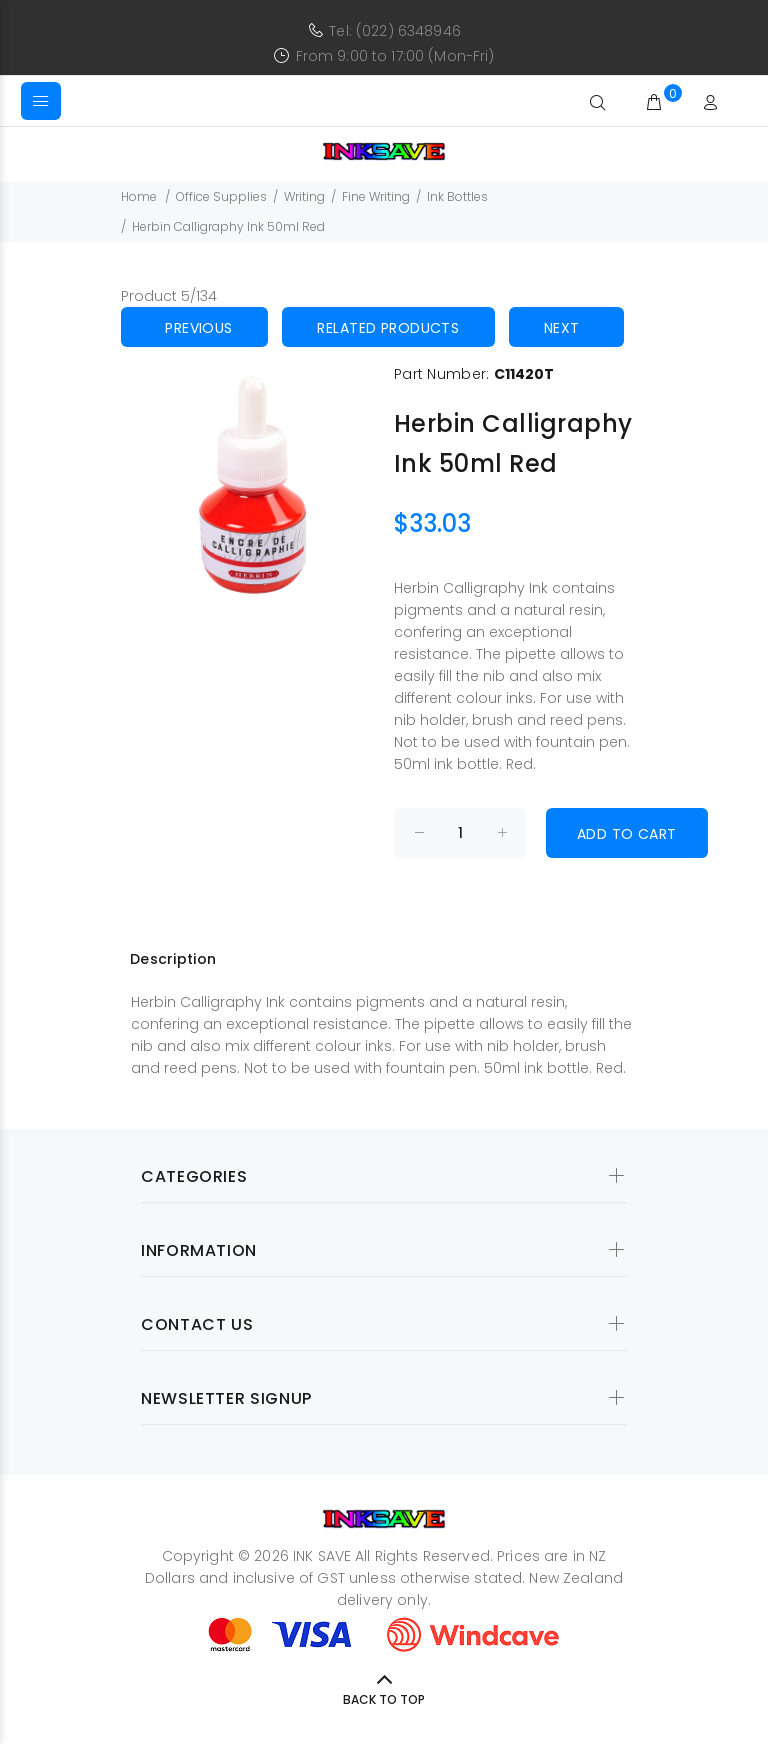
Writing (304, 196)
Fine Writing (376, 196)
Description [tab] (173, 959)
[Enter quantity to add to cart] (460, 833)
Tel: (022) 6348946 (395, 31)
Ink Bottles (457, 196)
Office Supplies (221, 196)
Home (139, 196)
